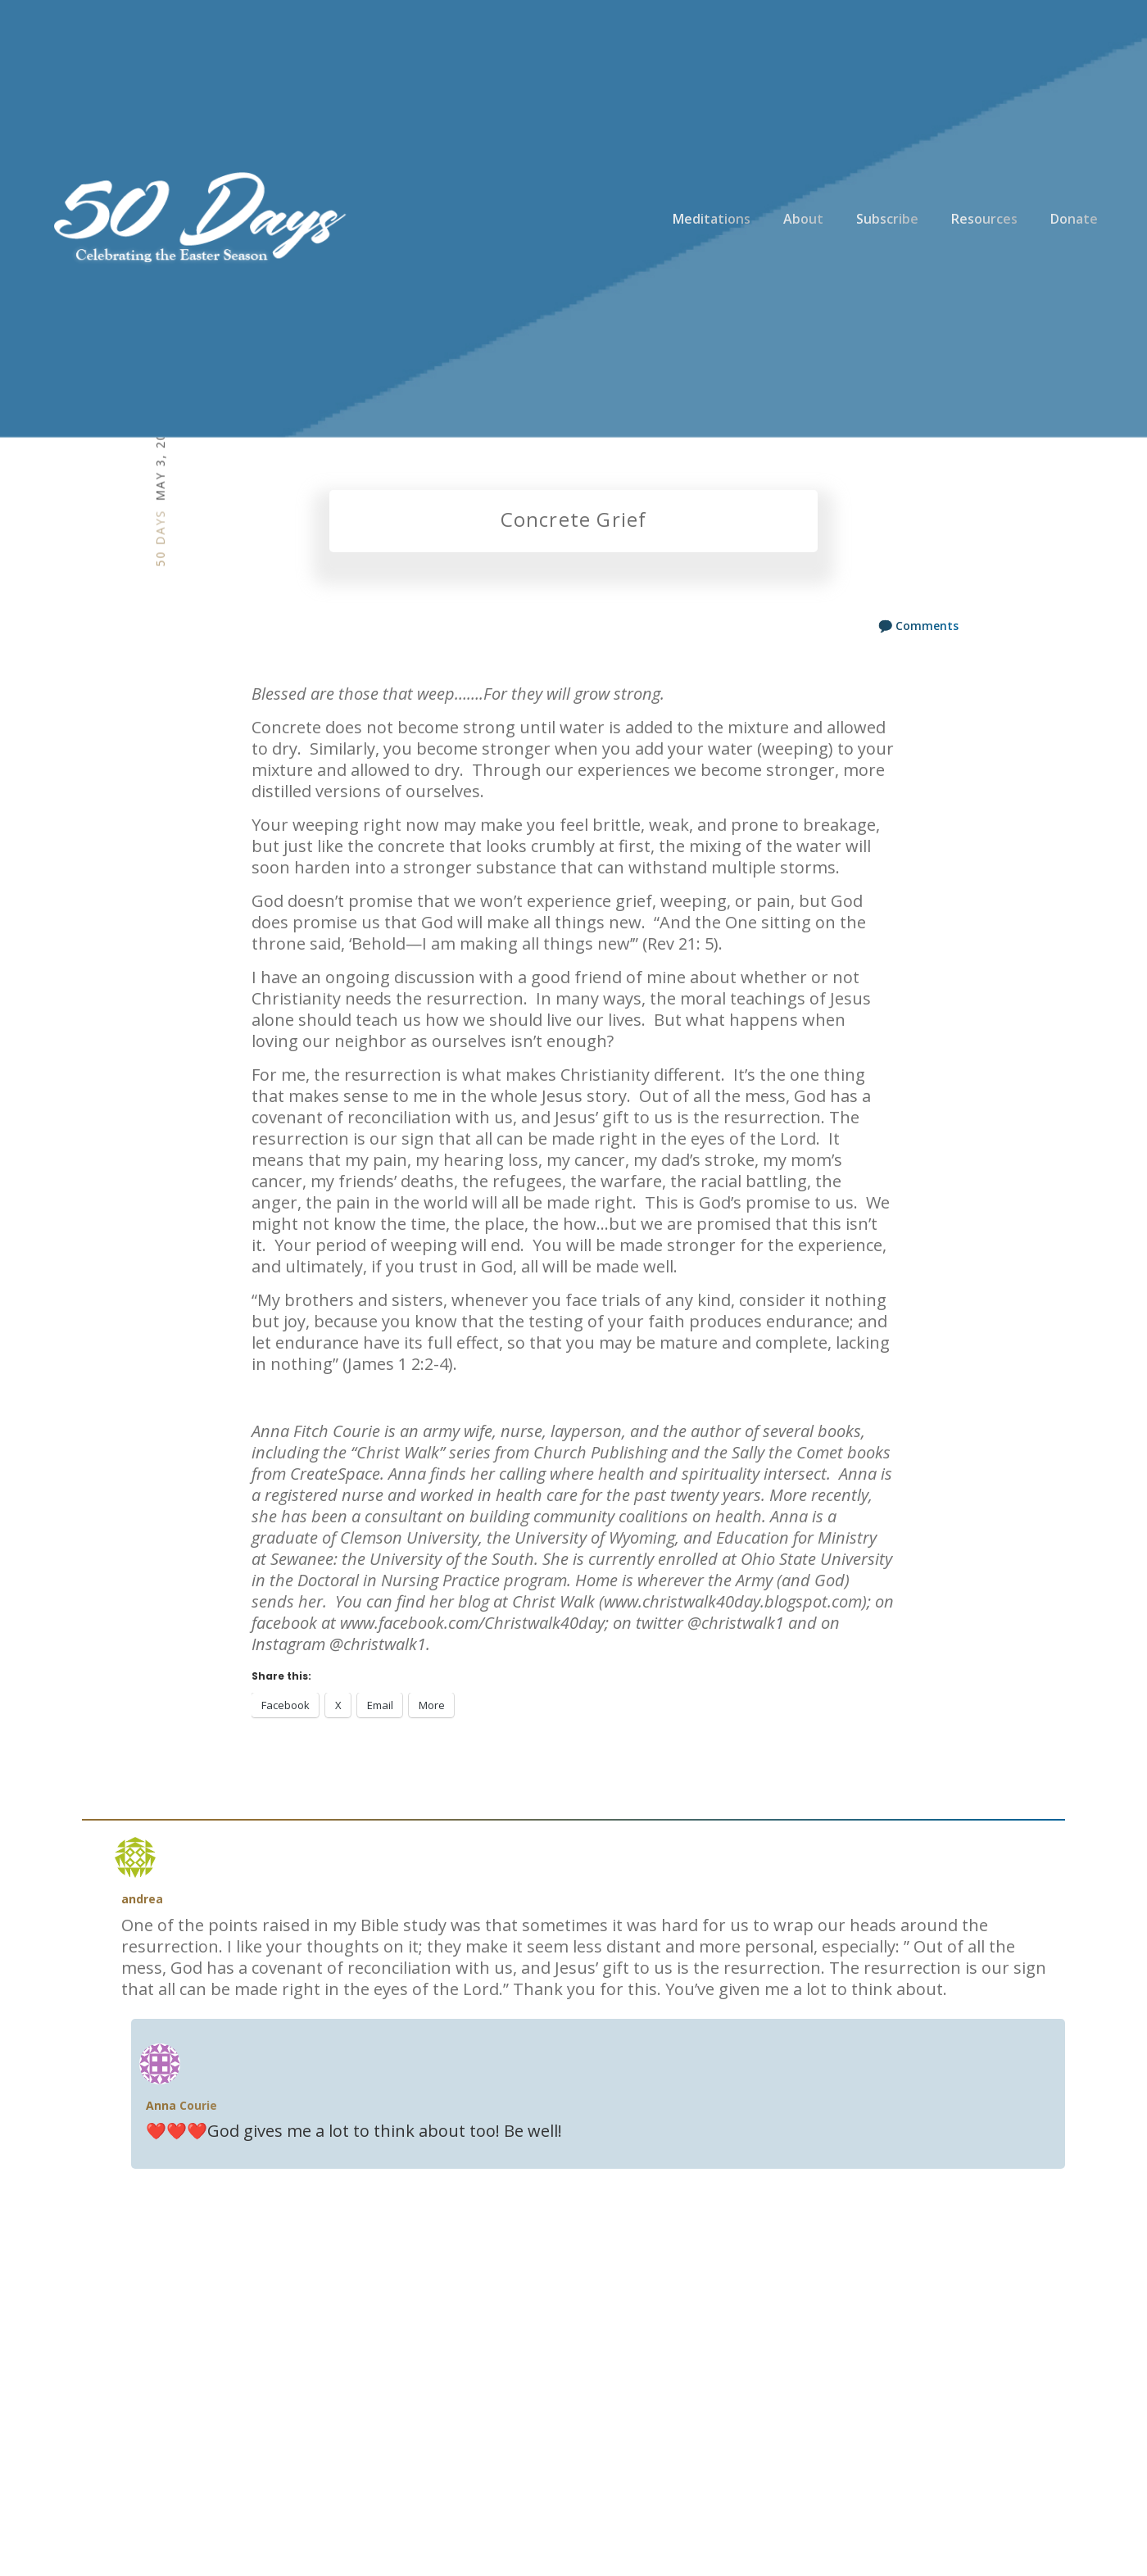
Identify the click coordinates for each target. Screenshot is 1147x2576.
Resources (984, 219)
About (803, 219)
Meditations (711, 219)
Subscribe (887, 219)
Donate (1074, 219)
